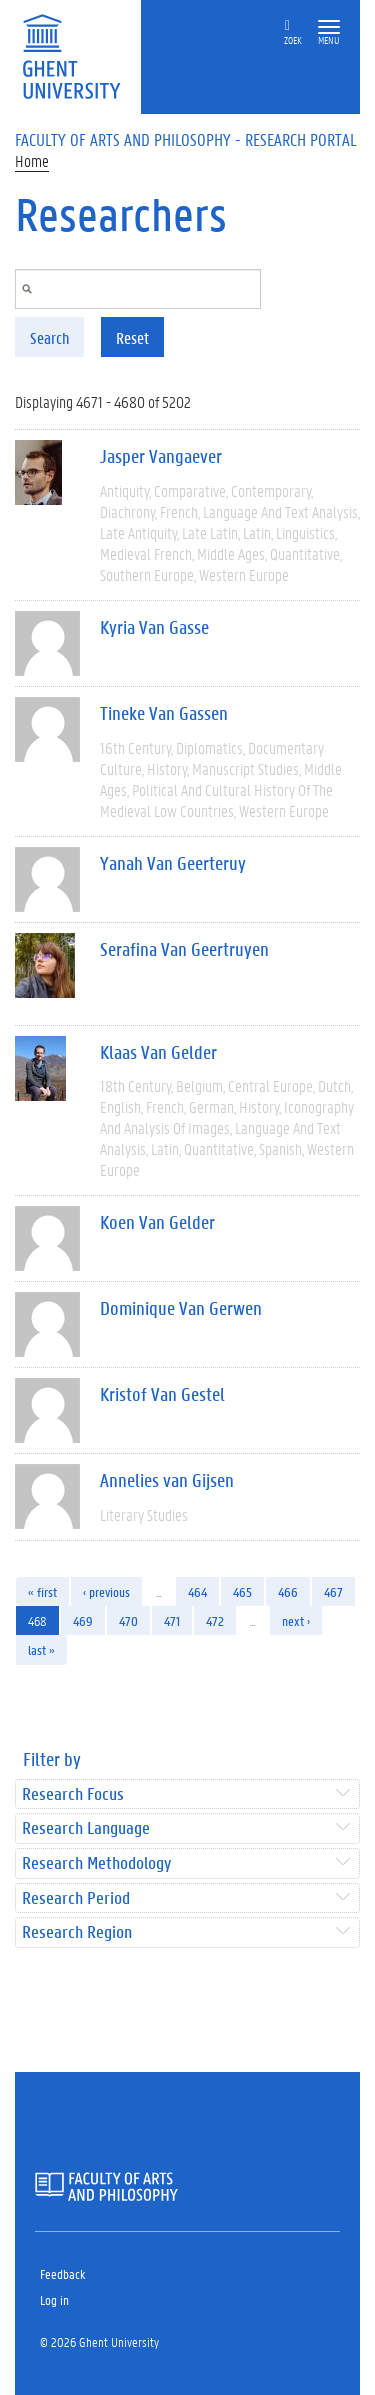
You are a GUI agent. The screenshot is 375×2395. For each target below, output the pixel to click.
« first (42, 1591)
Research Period (76, 1898)
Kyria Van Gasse (154, 627)
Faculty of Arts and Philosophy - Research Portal (186, 139)
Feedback (62, 2273)
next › (296, 1620)
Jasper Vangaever (161, 456)
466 (288, 1591)
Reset (132, 337)
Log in (54, 2299)
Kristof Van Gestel (162, 1394)
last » (41, 1649)
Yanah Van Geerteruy (173, 863)
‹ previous (106, 1591)
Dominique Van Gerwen (181, 1308)
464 (197, 1591)
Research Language (86, 1828)
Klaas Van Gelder (158, 1052)
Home (32, 160)
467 (333, 1591)
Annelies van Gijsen (167, 1480)
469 (83, 1620)
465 (242, 1591)
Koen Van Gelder (157, 1222)
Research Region (77, 1932)
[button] (329, 27)
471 (172, 1620)
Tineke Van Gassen (164, 713)
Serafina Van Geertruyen (184, 949)
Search (49, 337)
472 (215, 1620)
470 (128, 1620)
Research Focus (73, 1794)
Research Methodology (96, 1863)
